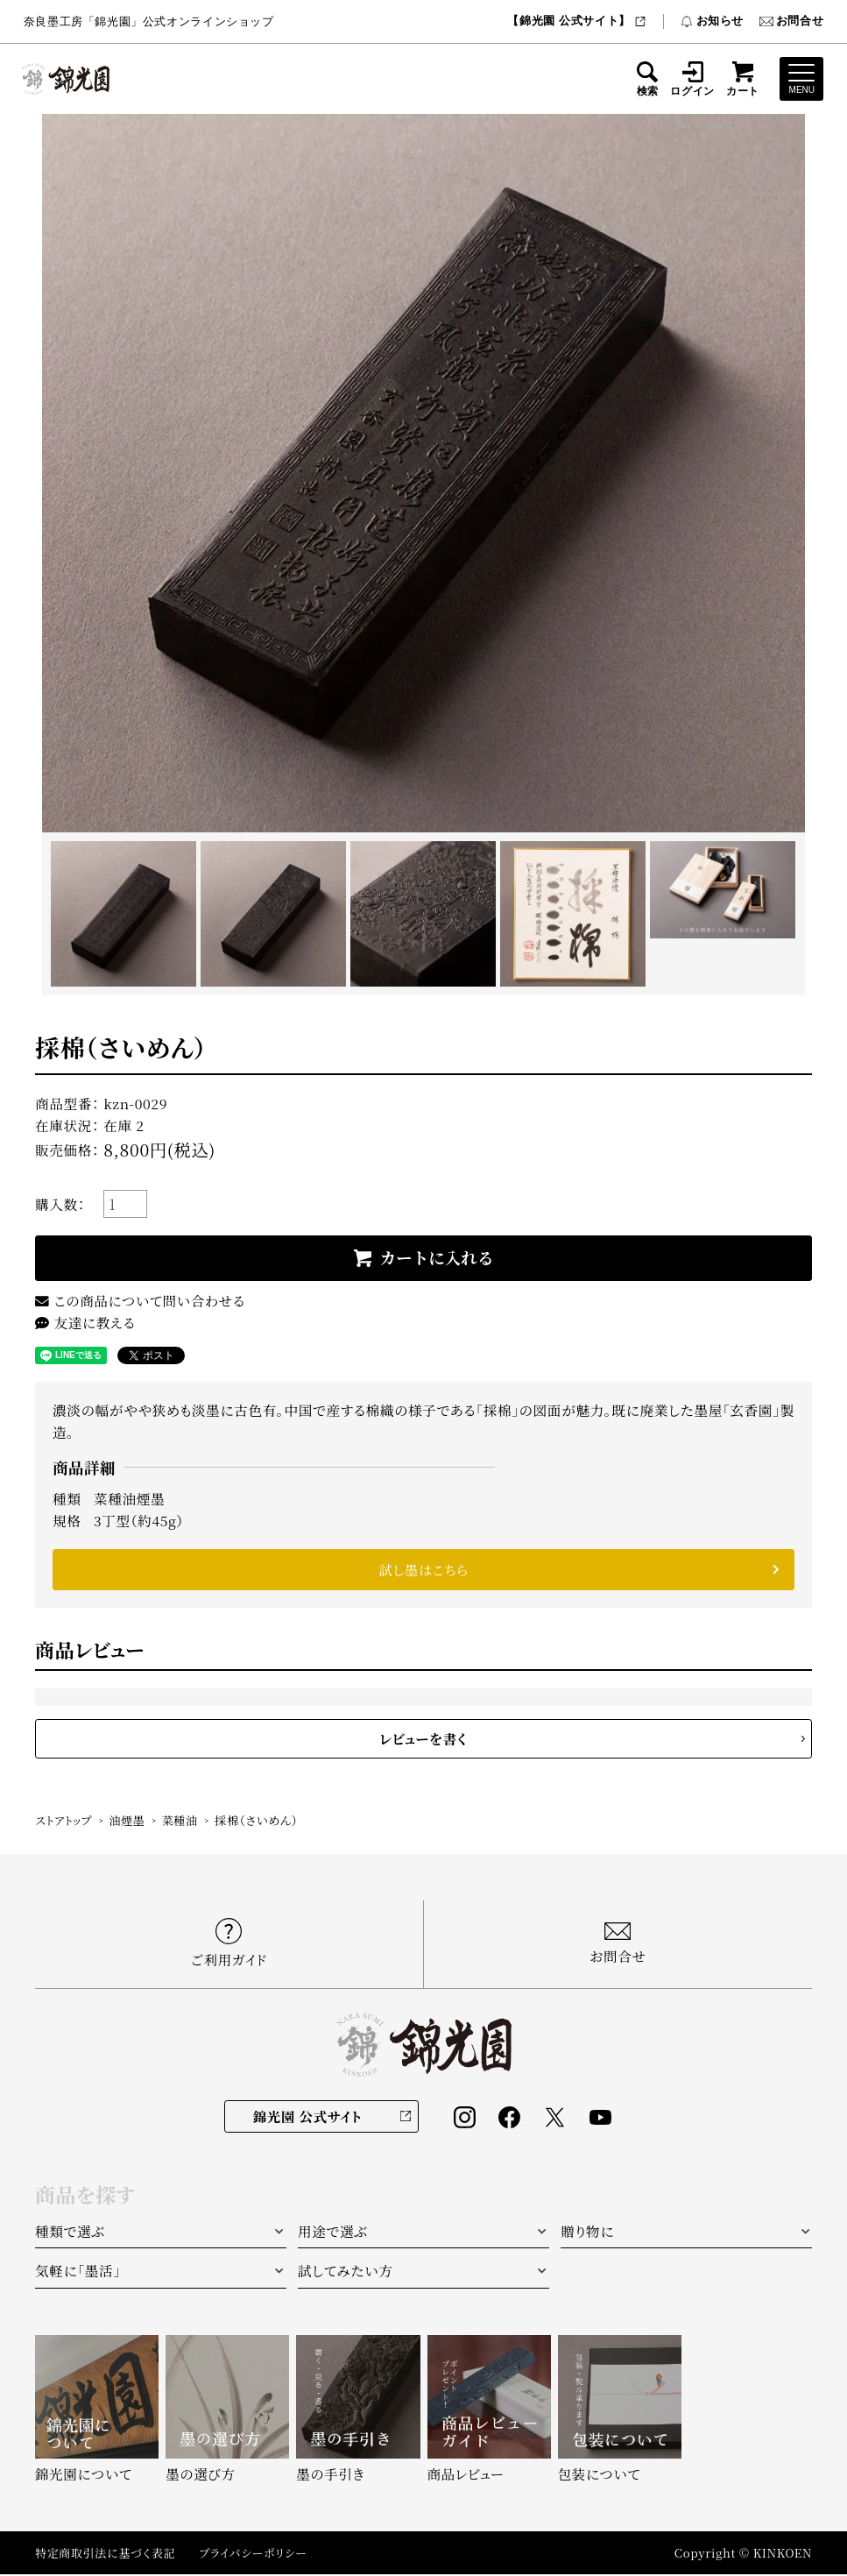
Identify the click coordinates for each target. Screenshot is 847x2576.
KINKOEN (782, 2555)
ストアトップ (64, 1823)
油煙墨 (128, 1823)
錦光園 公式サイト (306, 2117)
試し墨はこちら (423, 1571)
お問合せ (791, 20)
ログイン (692, 78)
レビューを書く (424, 1740)
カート (742, 78)
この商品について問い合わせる (141, 1301)
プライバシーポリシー (257, 2555)
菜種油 (182, 1823)
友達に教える (85, 1323)
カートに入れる (437, 1258)
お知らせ (712, 20)
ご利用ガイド (228, 1945)
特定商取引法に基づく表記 (107, 2555)
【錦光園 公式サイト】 (576, 20)
